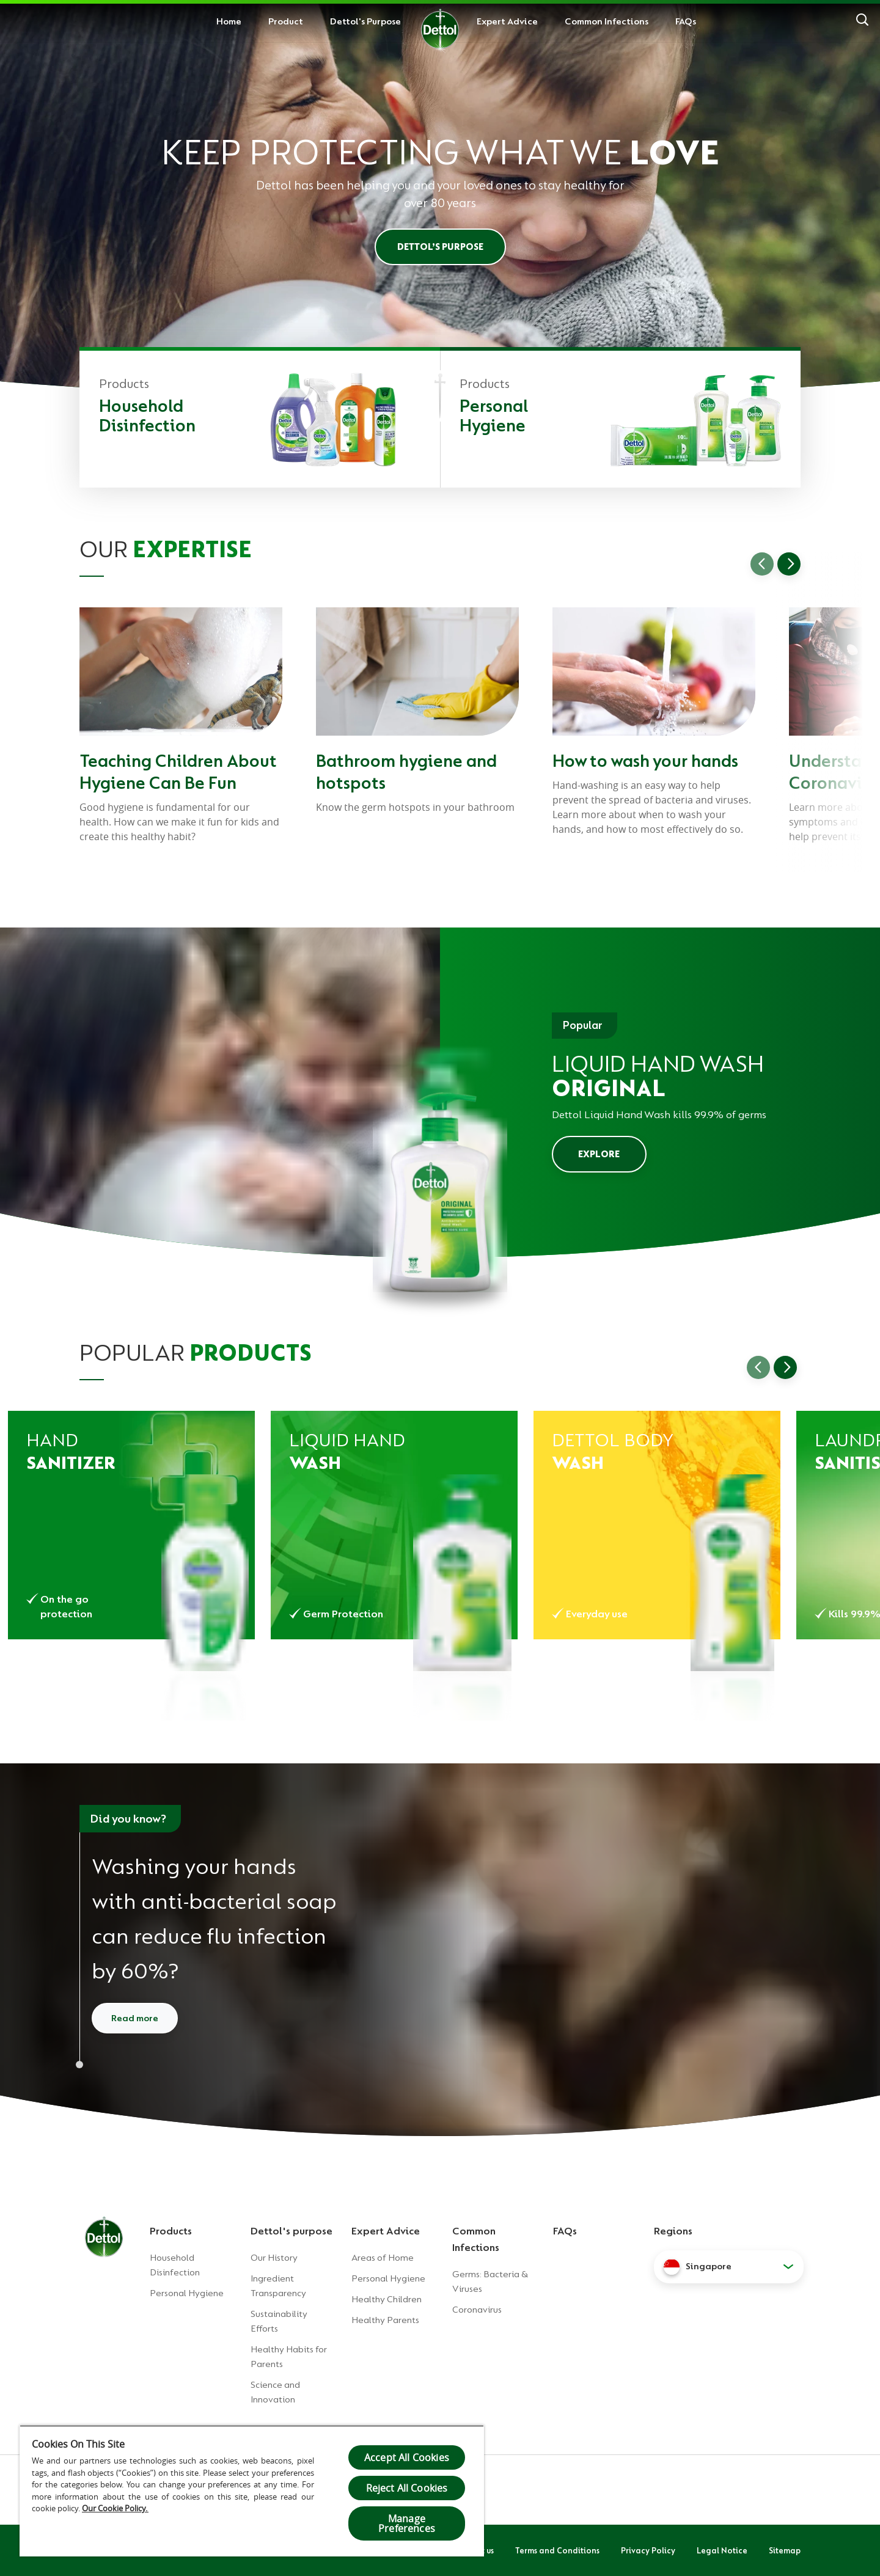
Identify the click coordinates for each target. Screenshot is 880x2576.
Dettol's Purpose (365, 21)
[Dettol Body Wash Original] (657, 1525)
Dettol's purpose (291, 2231)
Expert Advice (507, 21)
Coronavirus (477, 2309)
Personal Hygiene (187, 2293)
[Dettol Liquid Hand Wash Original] (394, 1525)
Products (171, 2231)
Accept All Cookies (406, 2457)
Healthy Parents (385, 2319)
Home (228, 21)
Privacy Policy (648, 2550)
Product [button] (285, 21)
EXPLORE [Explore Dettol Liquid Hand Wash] (599, 1154)
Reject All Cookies (407, 2488)
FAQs (685, 21)
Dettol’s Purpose (440, 246)
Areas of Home (382, 2257)
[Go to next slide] (789, 564)
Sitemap (785, 2550)
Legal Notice (722, 2550)
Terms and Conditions (557, 2550)
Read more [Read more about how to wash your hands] (134, 2018)
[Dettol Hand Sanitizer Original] (131, 1525)
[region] (252, 2490)
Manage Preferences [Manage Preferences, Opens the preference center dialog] (406, 2523)
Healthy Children (386, 2299)
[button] (729, 2266)
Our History (274, 2257)
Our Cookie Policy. (115, 2508)
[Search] (862, 21)
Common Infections (606, 21)
